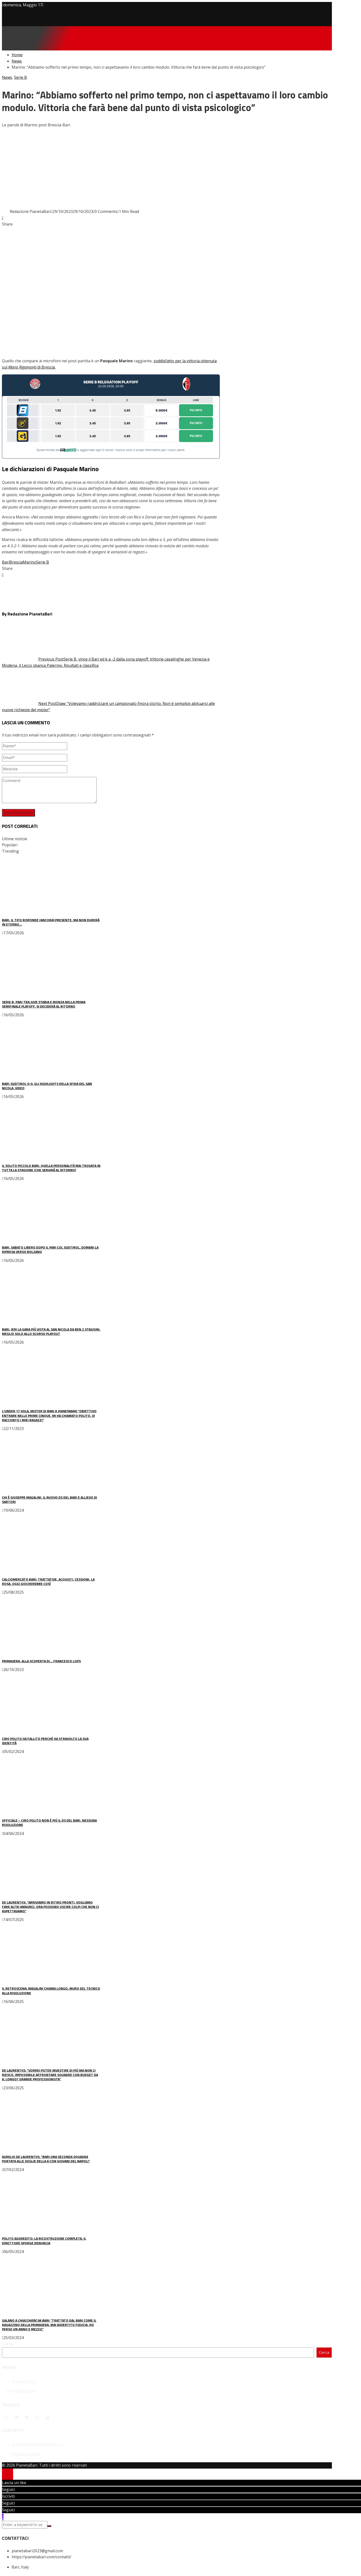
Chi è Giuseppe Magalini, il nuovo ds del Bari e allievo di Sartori (49, 1499)
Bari (5, 562)
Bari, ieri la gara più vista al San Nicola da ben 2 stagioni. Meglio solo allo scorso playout (51, 1331)
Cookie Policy (24, 2390)
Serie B (20, 77)
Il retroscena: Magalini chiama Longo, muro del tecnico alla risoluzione (51, 1990)
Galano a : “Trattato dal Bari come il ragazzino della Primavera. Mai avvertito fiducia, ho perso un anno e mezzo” (49, 2325)
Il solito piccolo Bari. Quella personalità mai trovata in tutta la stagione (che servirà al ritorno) (51, 1167)
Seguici (8, 2489)
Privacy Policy (24, 2381)
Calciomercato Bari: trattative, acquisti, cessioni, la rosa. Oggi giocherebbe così (48, 1581)
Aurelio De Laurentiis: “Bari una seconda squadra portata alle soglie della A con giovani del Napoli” (46, 2159)
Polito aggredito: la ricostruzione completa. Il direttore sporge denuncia (44, 2240)
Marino (29, 562)
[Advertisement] (166, 164)
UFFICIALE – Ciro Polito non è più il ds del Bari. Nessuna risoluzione (49, 1822)
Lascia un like (14, 2482)
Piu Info (196, 410)
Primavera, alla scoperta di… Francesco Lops (41, 1660)
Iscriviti (8, 2496)
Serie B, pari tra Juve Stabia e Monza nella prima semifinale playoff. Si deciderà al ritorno (43, 1004)
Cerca (7, 2344)
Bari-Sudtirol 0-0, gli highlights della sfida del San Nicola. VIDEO (47, 1085)
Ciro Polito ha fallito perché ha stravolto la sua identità (45, 1740)
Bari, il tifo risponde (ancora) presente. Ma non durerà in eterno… (50, 922)
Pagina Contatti (26, 2453)
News (7, 77)
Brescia (16, 562)
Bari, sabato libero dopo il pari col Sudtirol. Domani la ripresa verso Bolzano (50, 1249)
